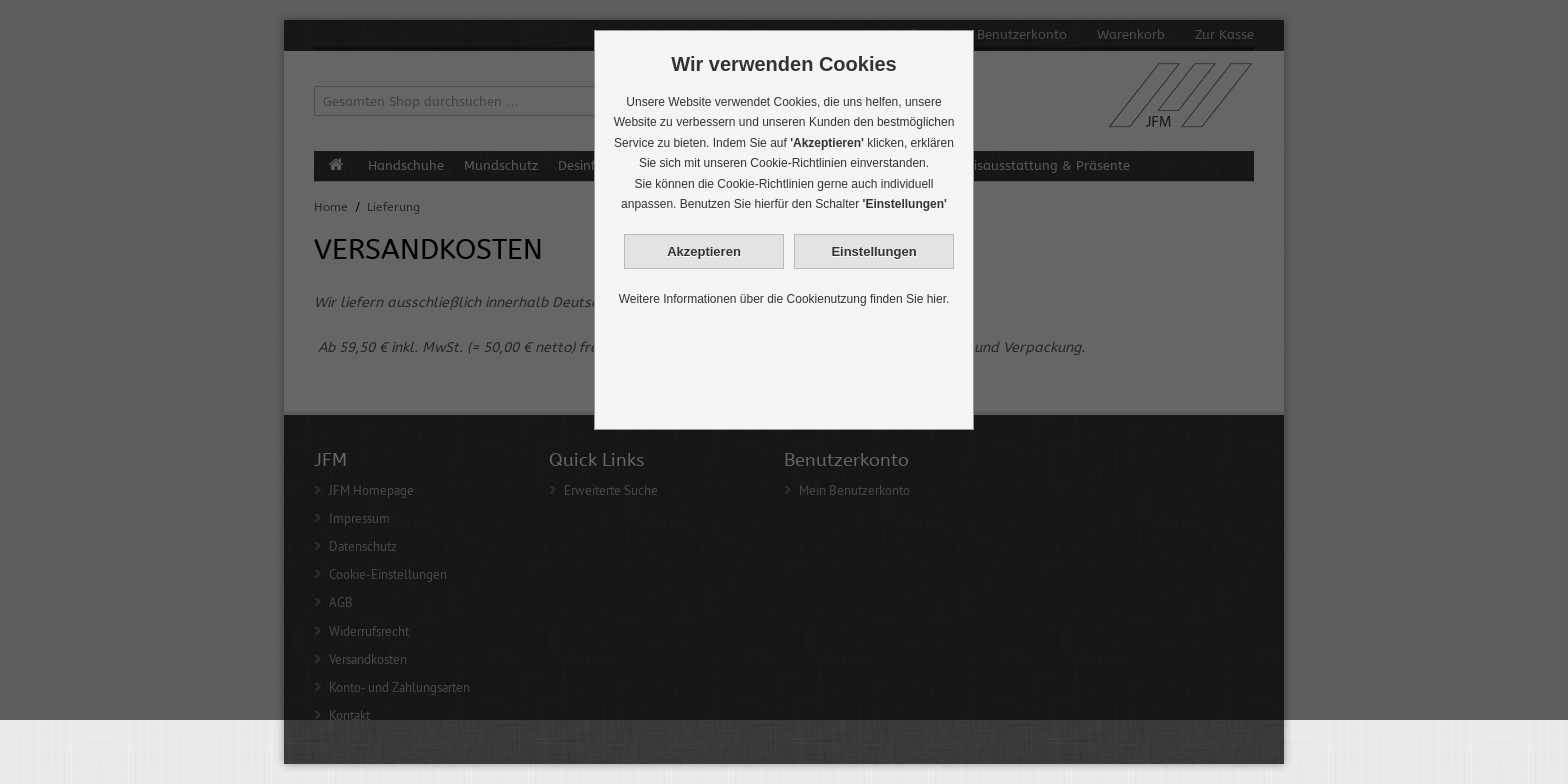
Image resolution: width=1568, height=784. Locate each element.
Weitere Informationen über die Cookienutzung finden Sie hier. (784, 299)
